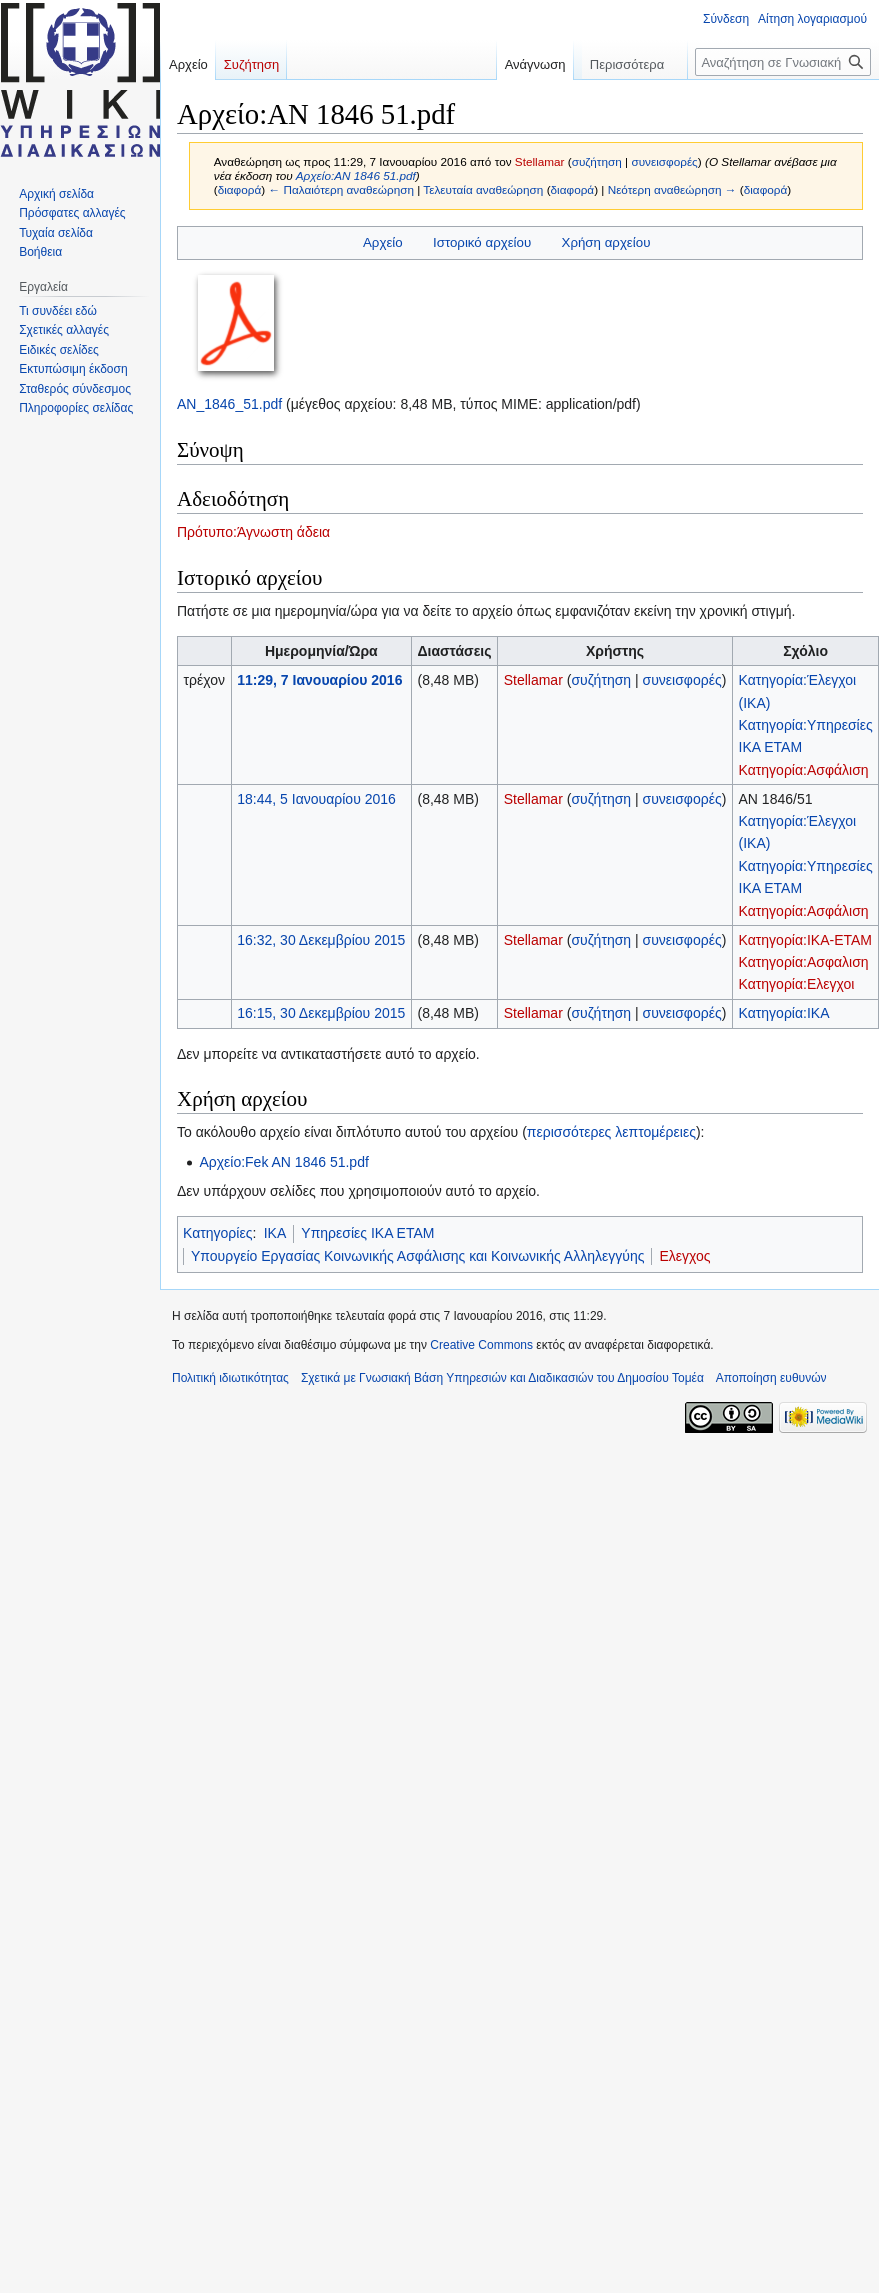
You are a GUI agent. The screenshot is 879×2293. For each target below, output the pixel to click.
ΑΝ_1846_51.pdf (229, 404)
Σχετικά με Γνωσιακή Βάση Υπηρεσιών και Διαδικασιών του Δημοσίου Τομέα (502, 1378)
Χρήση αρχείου (606, 242)
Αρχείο (383, 242)
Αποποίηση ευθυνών (771, 1378)
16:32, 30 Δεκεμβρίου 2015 (321, 940)
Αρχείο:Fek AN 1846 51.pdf (283, 1162)
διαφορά (240, 189)
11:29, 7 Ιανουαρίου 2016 (319, 680)
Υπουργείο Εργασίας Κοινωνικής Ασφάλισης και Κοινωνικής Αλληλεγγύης (417, 1256)
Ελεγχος (684, 1256)
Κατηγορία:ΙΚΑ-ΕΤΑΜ (806, 940)
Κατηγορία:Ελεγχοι (797, 984)
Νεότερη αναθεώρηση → (672, 189)
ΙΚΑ (275, 1233)
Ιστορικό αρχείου (482, 242)
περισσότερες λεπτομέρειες (611, 1132)
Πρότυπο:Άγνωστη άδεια (253, 532)
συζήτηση (597, 161)
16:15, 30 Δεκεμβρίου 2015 (321, 1013)
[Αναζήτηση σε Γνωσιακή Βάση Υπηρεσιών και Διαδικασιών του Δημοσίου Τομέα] (783, 62)
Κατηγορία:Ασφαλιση (804, 962)
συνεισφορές (664, 161)
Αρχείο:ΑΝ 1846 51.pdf (356, 175)
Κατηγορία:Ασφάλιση (804, 770)
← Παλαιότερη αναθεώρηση (341, 189)
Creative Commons (481, 1345)
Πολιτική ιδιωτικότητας (230, 1378)
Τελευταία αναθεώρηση (483, 189)
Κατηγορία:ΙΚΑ (784, 1013)
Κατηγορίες (217, 1233)
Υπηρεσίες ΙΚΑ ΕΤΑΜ (367, 1233)
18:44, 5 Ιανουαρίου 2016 (316, 799)
